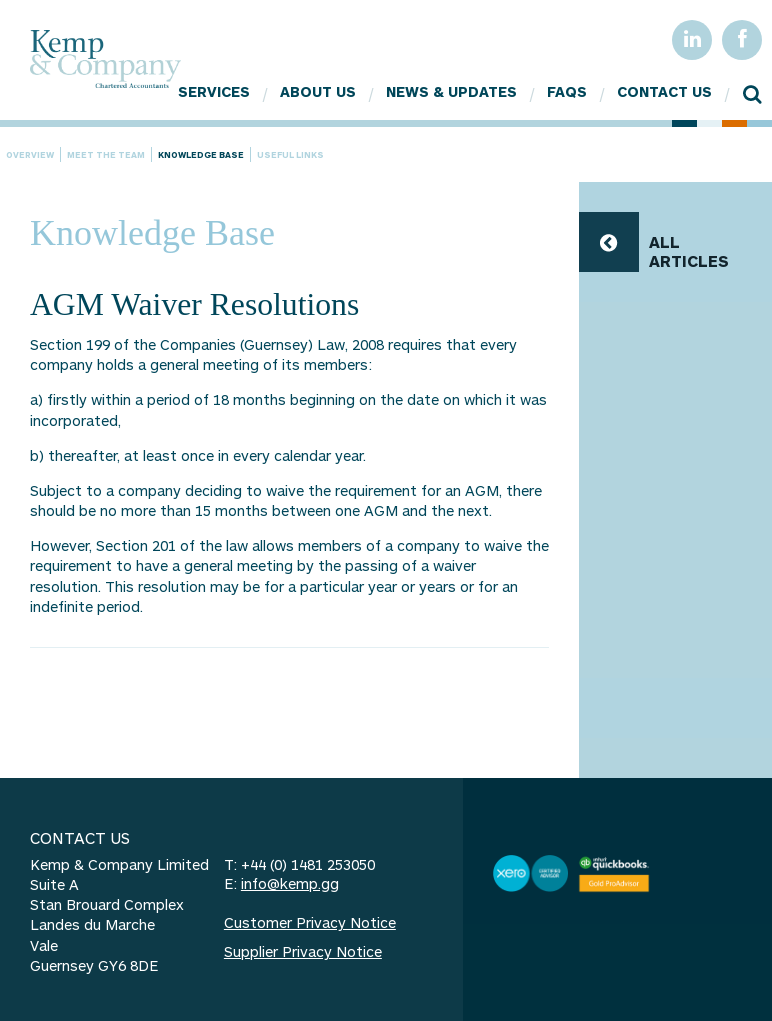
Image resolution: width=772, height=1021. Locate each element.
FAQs (567, 91)
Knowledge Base (201, 154)
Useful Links (290, 154)
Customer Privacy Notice (310, 922)
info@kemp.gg (290, 883)
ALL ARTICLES (689, 251)
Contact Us (664, 91)
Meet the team (106, 154)
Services (214, 91)
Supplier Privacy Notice (303, 951)
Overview (30, 154)
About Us (318, 91)
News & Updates (451, 91)
